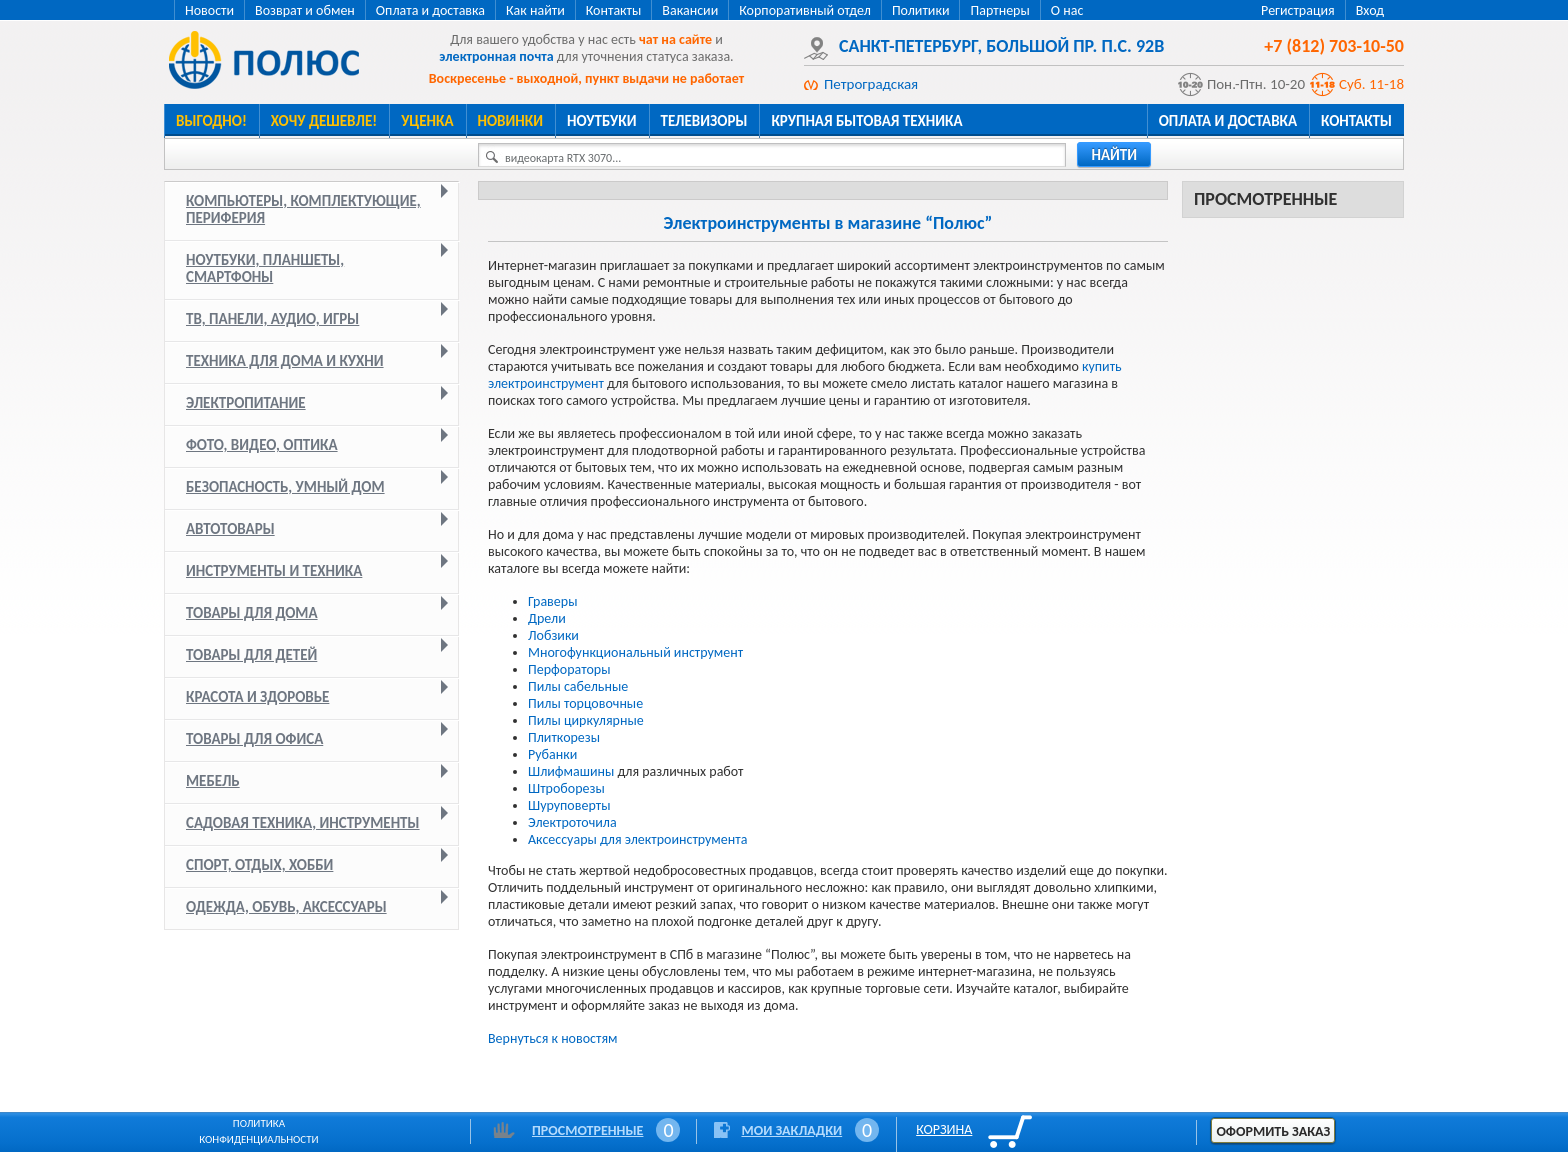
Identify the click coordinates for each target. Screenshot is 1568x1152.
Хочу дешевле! (324, 121)
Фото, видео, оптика (262, 445)
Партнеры (999, 10)
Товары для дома (252, 613)
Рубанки (552, 754)
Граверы (552, 601)
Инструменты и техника (274, 571)
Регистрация (1298, 10)
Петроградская (871, 84)
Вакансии (690, 10)
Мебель (213, 781)
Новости (209, 10)
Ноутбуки (602, 121)
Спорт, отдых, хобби (259, 865)
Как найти (535, 10)
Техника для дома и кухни (285, 361)
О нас (1067, 10)
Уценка (427, 121)
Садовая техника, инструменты (303, 823)
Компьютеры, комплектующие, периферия (303, 209)
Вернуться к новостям (553, 1038)
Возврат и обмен (305, 10)
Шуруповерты (569, 805)
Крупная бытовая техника (866, 121)
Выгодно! (211, 121)
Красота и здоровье (257, 697)
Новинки (510, 121)
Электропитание (246, 403)
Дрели (547, 618)
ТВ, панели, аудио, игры (272, 319)
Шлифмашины (572, 771)
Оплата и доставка (430, 10)
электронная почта (496, 56)
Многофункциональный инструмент (635, 652)
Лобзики (553, 635)
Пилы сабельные (578, 686)
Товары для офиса (254, 739)
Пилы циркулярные (586, 720)
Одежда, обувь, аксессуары (286, 907)
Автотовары (230, 529)
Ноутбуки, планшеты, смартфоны (265, 268)
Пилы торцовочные (585, 703)
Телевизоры (704, 121)
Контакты (614, 10)
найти (1114, 155)
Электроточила (572, 822)
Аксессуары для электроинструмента (637, 839)
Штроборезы (566, 788)
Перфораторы (569, 669)
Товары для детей (251, 655)
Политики (921, 10)
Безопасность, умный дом (285, 487)
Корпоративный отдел (805, 10)
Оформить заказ (1273, 1131)
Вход (1370, 10)
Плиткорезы (564, 737)
